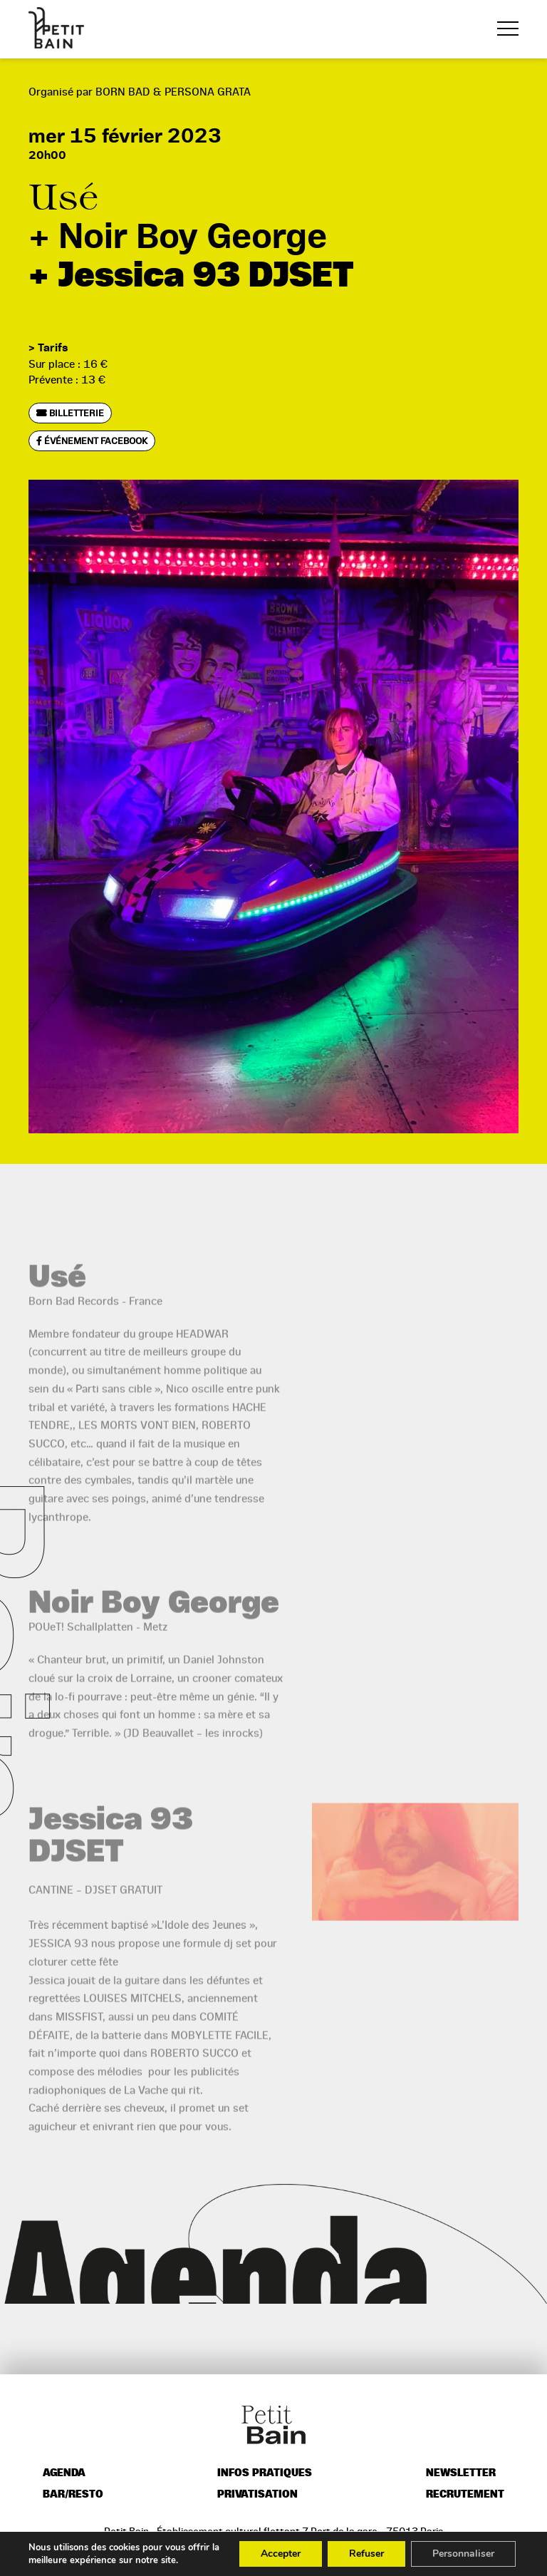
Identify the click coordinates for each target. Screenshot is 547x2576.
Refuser (366, 2553)
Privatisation (257, 2494)
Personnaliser (463, 2553)
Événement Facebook (91, 441)
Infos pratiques (264, 2473)
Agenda (64, 2473)
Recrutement (465, 2494)
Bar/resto (73, 2494)
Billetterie (70, 413)
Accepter (281, 2553)
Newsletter (461, 2473)
